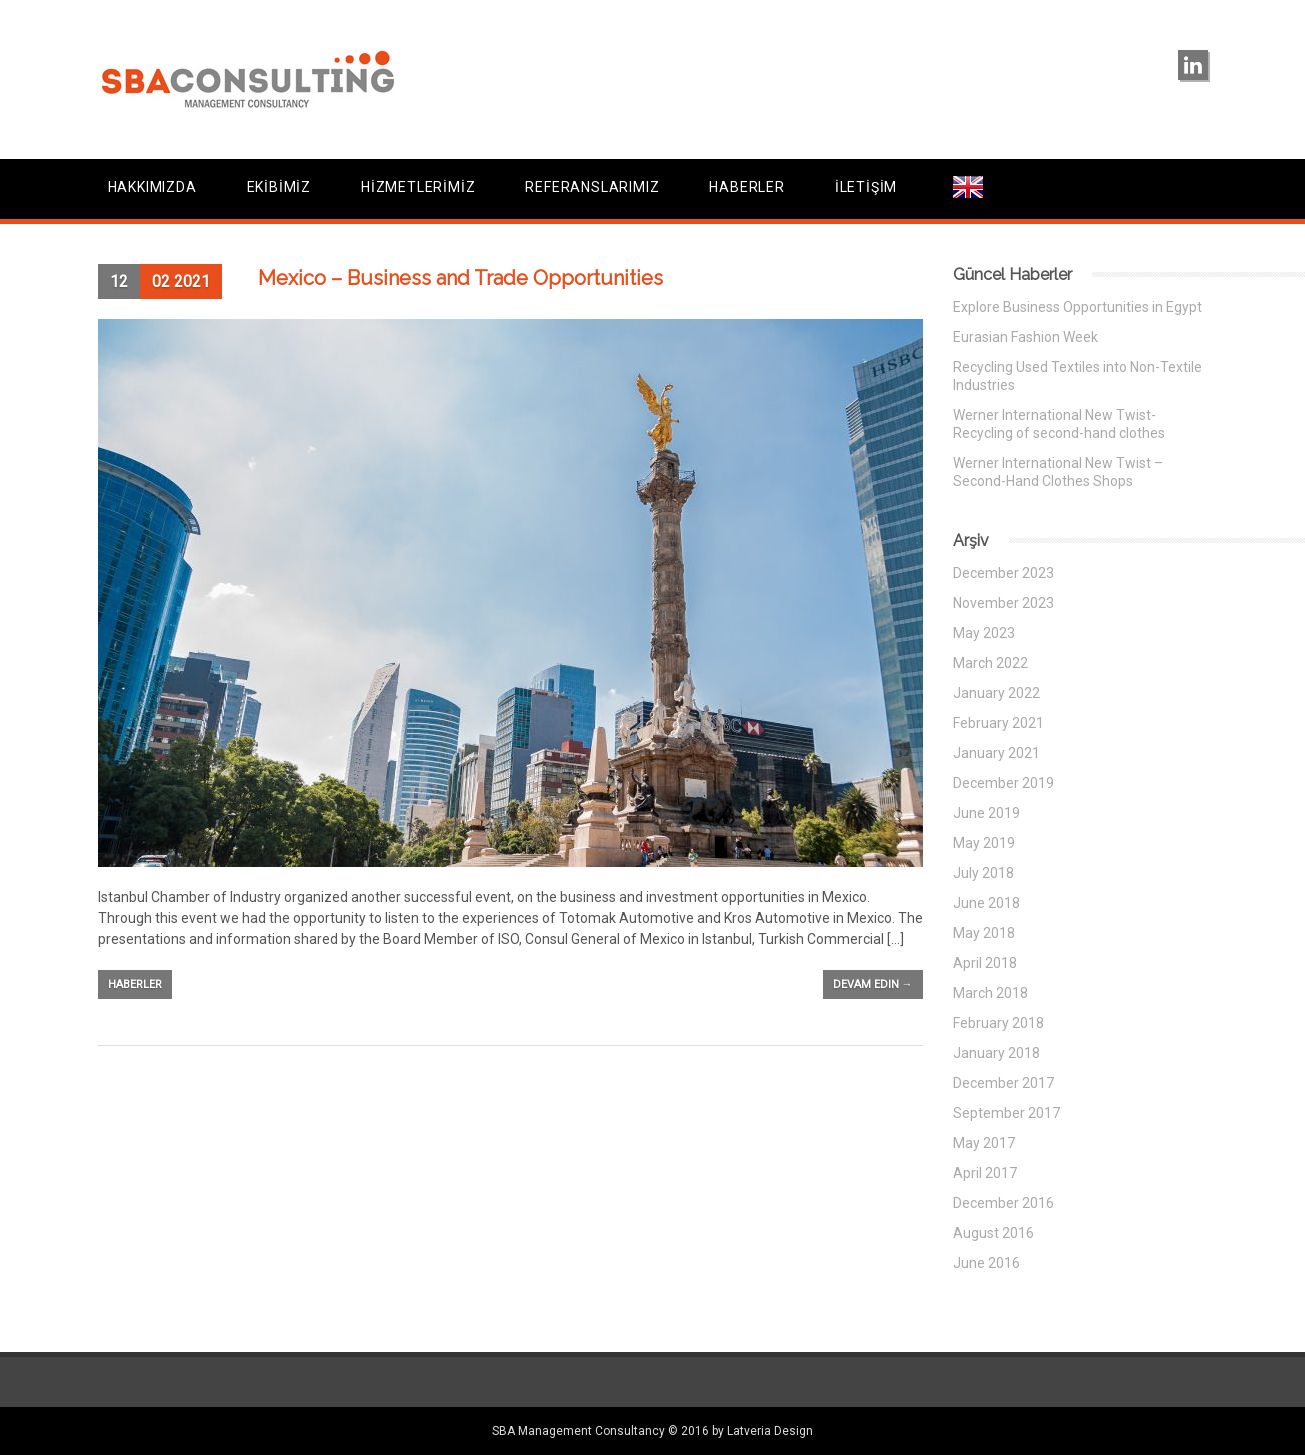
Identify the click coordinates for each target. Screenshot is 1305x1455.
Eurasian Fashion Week (1025, 337)
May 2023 (984, 633)
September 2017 (1006, 1113)
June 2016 (986, 1263)
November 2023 (1003, 603)
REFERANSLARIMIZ (592, 187)
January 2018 (996, 1053)
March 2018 (990, 993)
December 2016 (1003, 1203)
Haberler (135, 984)
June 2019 (986, 813)
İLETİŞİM (866, 187)
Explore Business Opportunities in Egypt (1077, 307)
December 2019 (1003, 783)
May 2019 (984, 843)
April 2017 (985, 1173)
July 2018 (983, 873)
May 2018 (984, 933)
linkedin (1193, 65)
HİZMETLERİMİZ (418, 187)
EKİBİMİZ (279, 187)
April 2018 (985, 963)
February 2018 (998, 1023)
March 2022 (990, 663)
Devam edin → (873, 984)
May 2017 (984, 1143)
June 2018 (986, 903)
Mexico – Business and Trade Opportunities (460, 278)
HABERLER (746, 187)
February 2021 (998, 723)
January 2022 (996, 693)
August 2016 (993, 1233)
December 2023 (1003, 573)
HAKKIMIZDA (152, 187)
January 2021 (996, 753)
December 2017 (1003, 1083)
